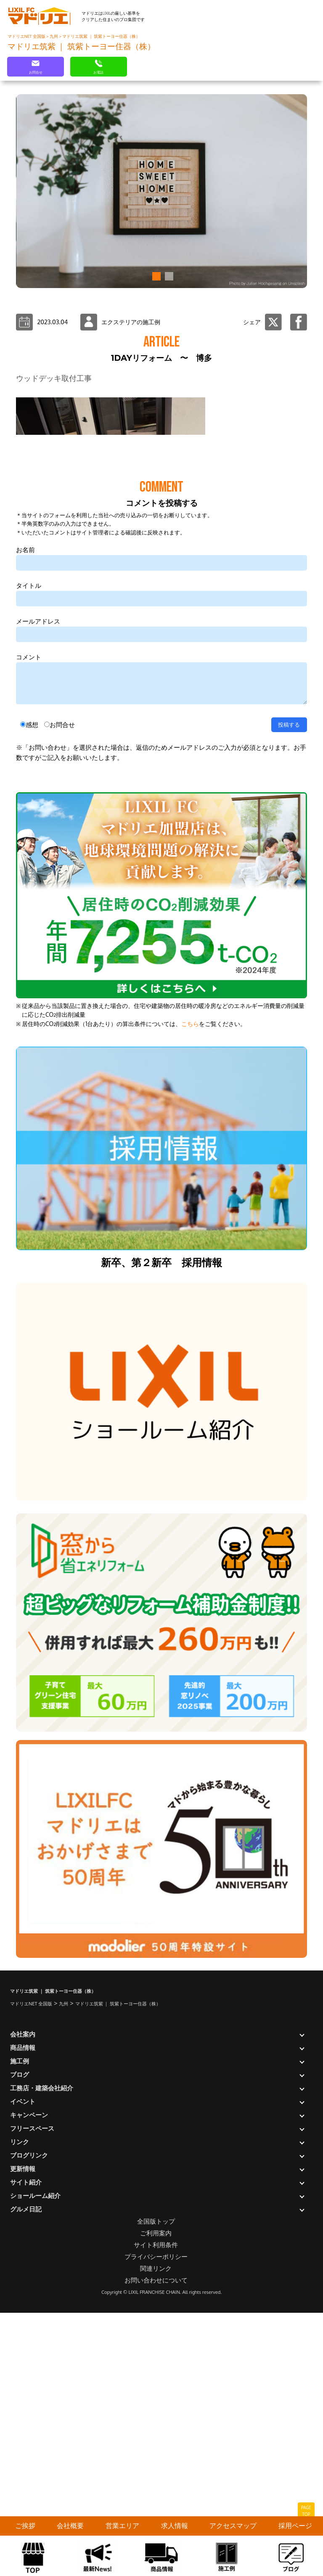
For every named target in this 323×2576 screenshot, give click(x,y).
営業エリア (122, 2525)
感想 (32, 998)
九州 (54, 36)
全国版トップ (156, 2495)
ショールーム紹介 (35, 2469)
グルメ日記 (26, 2483)
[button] (155, 276)
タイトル (28, 859)
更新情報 (22, 2442)
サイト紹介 (26, 2456)
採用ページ (295, 2525)
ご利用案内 (156, 2507)
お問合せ (62, 998)
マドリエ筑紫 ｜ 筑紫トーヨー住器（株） (101, 36)
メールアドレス (38, 895)
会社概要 (70, 2525)
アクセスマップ (233, 2525)
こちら (190, 1297)
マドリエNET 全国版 (27, 36)
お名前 (25, 824)
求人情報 (174, 2525)
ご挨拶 (25, 2525)
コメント (28, 931)
